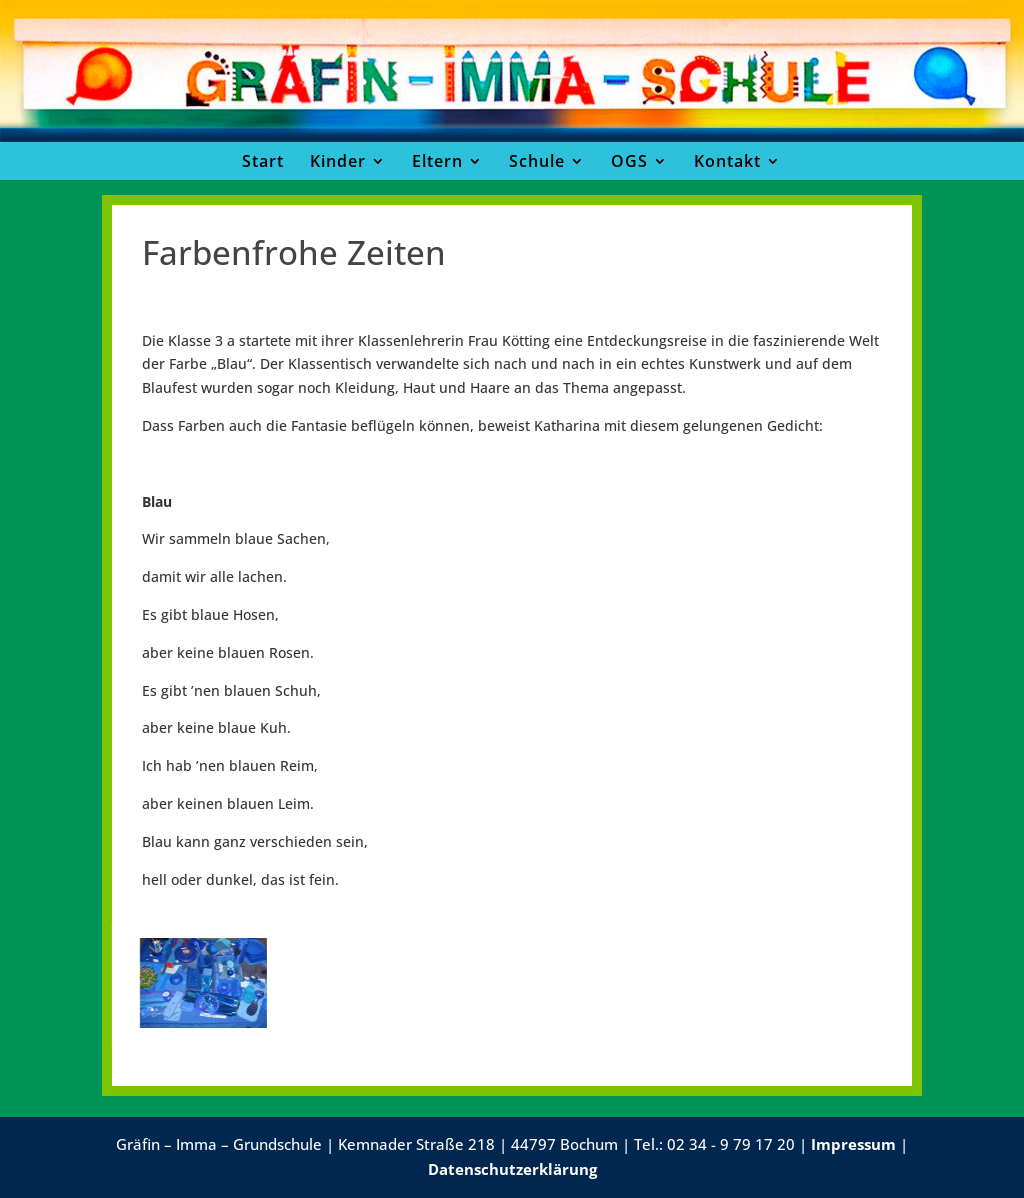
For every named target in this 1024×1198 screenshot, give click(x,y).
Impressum (853, 1144)
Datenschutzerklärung (512, 1169)
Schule (537, 161)
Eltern (437, 161)
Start (263, 161)
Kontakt (727, 161)
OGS (629, 161)
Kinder (338, 161)
